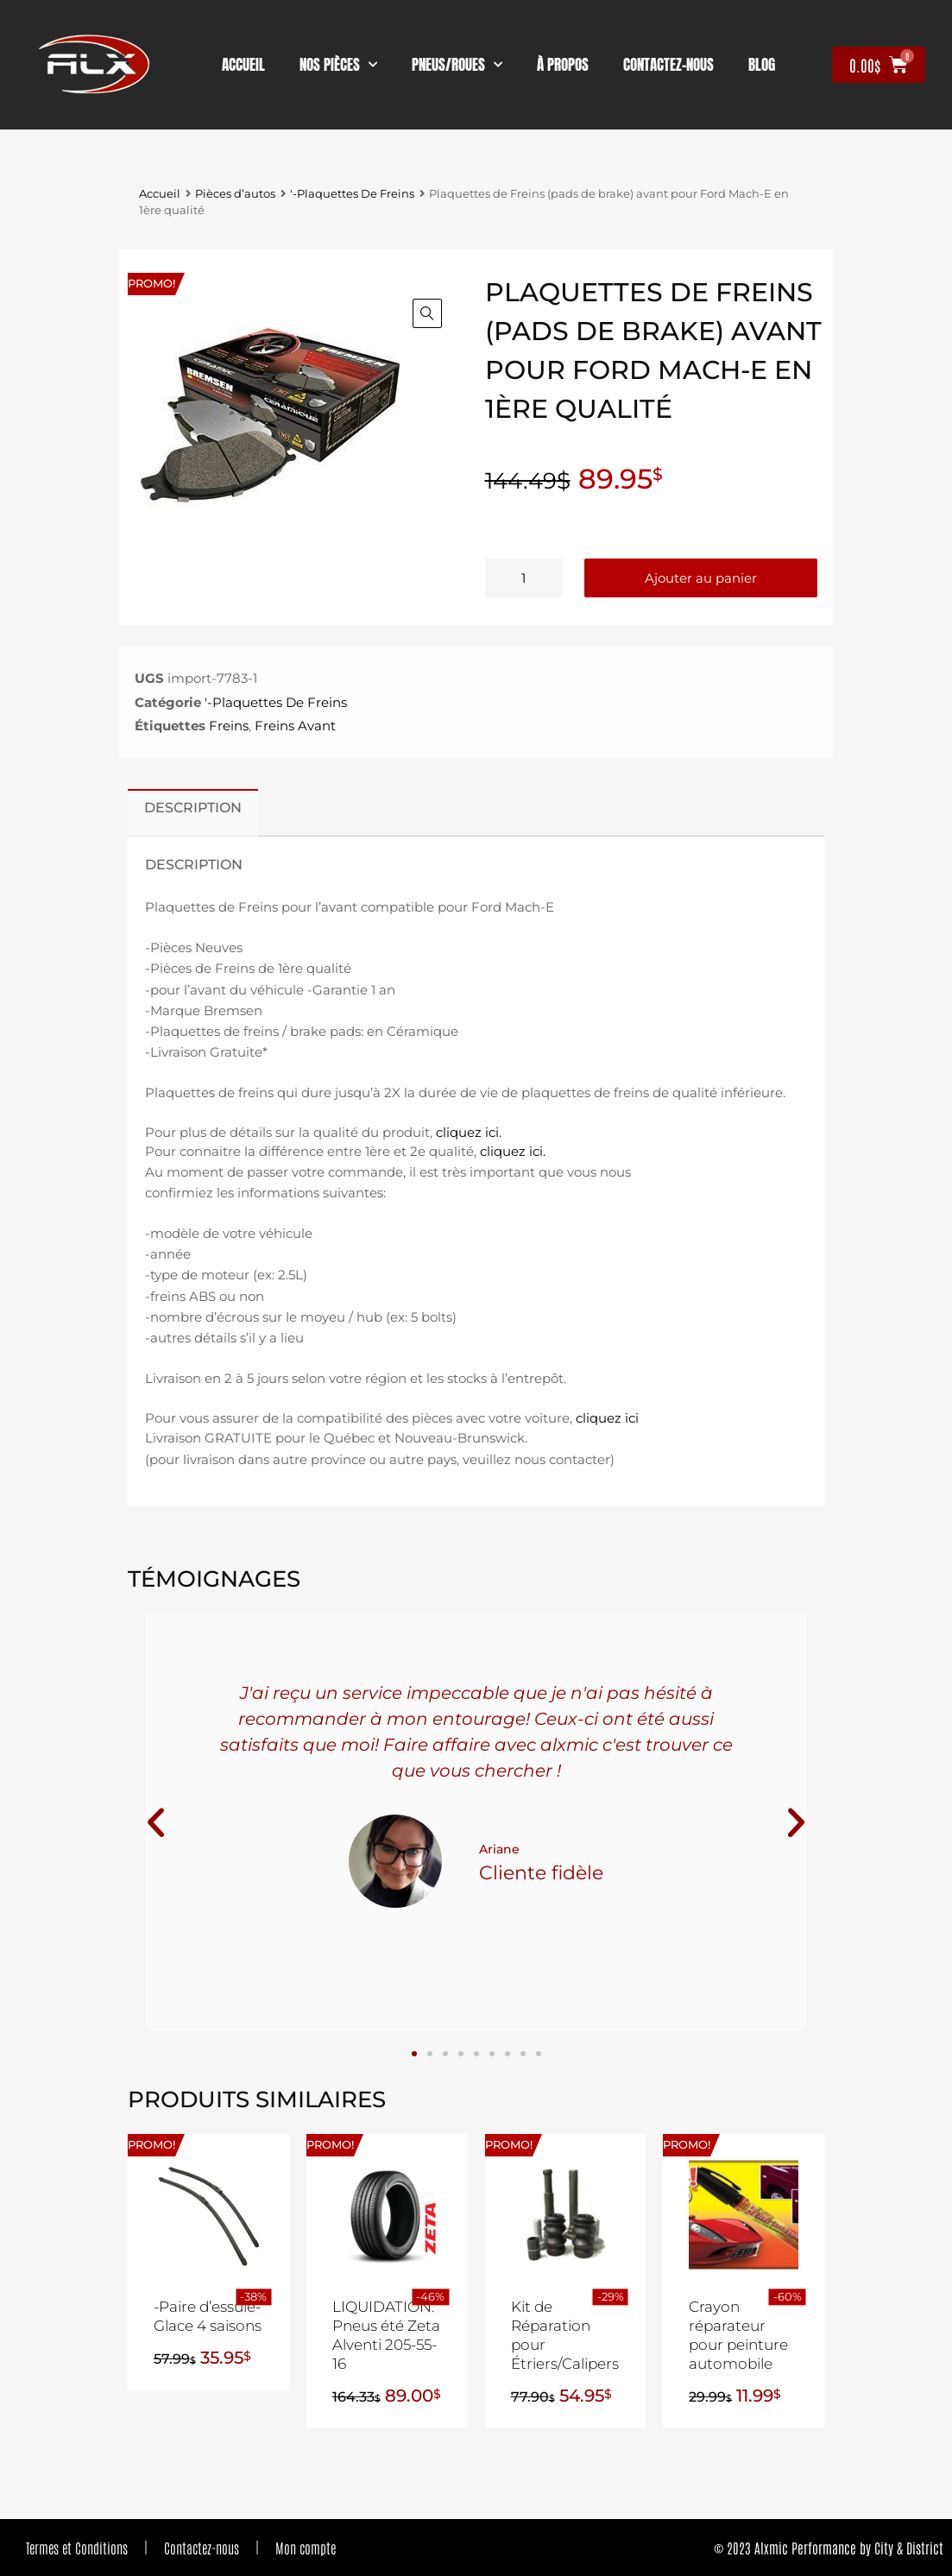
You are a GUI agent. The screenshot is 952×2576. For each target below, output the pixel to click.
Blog (761, 65)
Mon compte (305, 2547)
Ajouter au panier (701, 578)
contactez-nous (668, 65)
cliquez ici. (468, 1132)
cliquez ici (607, 1418)
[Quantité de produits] (524, 578)
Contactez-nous (201, 2547)
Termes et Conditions (77, 2547)
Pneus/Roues (457, 65)
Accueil (243, 65)
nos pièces (338, 65)
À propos (563, 65)
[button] (427, 313)
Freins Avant (295, 725)
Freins (229, 725)
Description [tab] (193, 807)
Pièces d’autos (235, 193)
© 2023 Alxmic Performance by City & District (828, 2547)
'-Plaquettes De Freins (352, 193)
